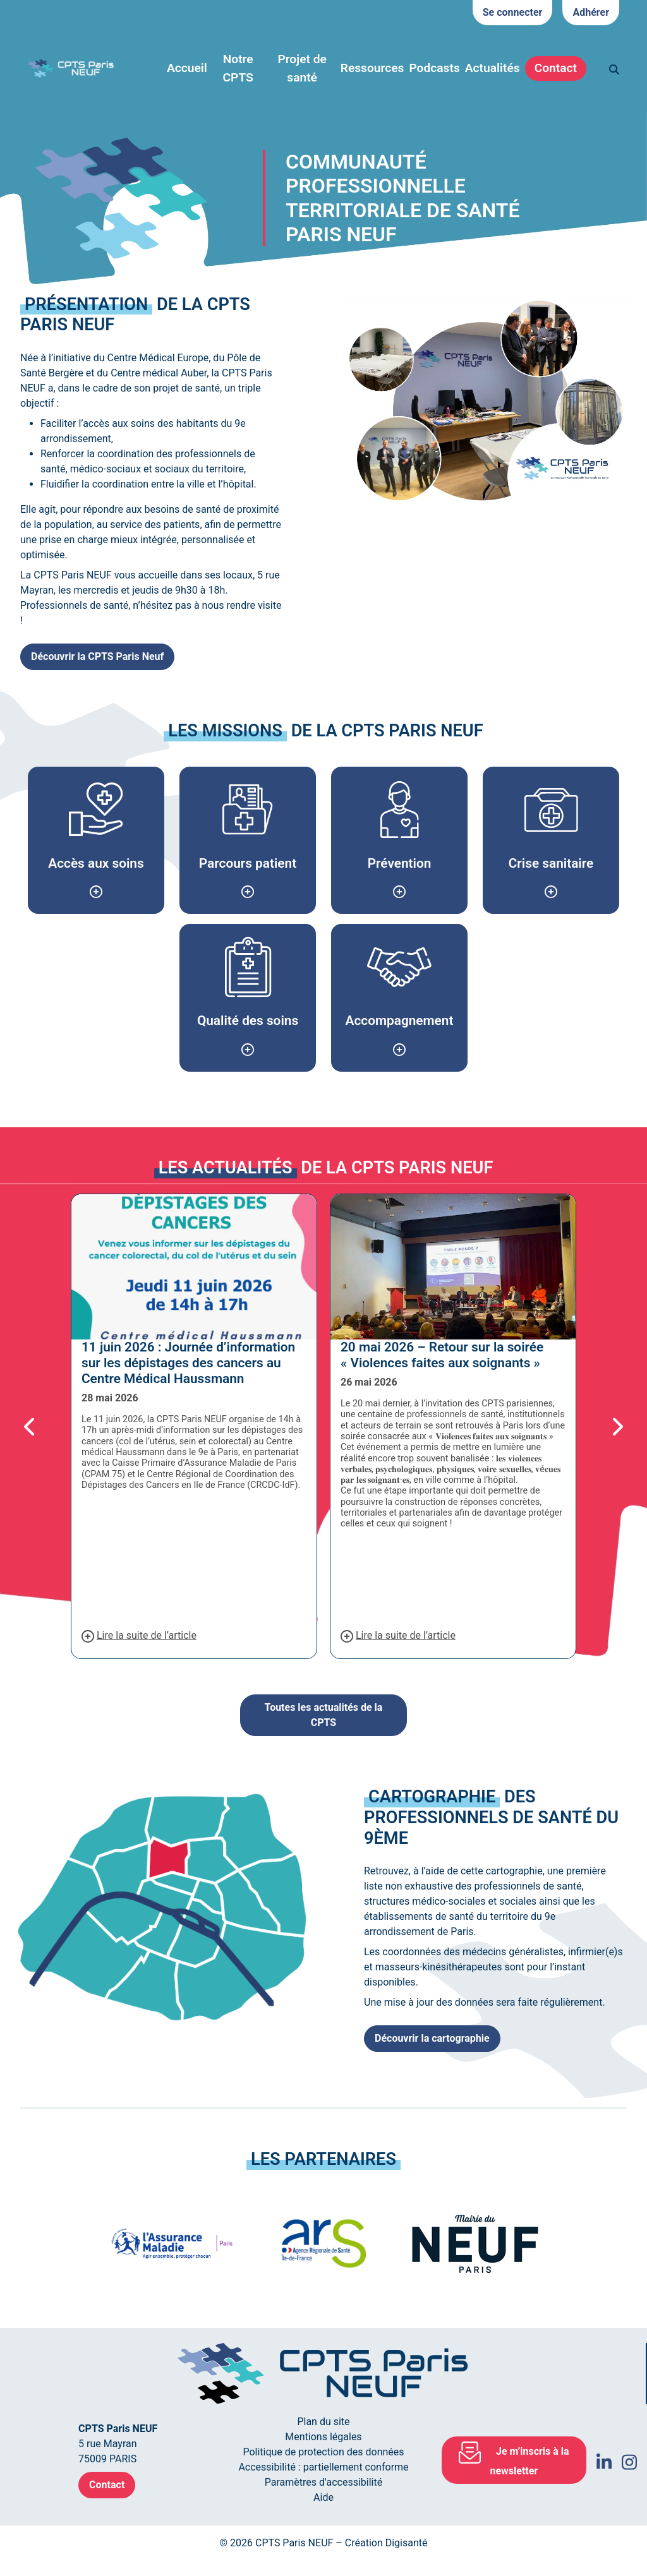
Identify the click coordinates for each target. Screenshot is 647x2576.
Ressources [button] (372, 68)
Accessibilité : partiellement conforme (323, 2467)
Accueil (187, 68)
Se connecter (513, 12)
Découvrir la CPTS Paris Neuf (97, 656)
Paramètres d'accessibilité (323, 2482)
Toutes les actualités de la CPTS (324, 1714)
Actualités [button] (492, 68)
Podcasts (434, 68)
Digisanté (406, 2543)
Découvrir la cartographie (432, 2038)
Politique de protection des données (323, 2452)
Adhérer (590, 12)
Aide (323, 2497)
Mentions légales (323, 2437)
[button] (45, 1426)
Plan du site (323, 2422)
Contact (556, 68)
